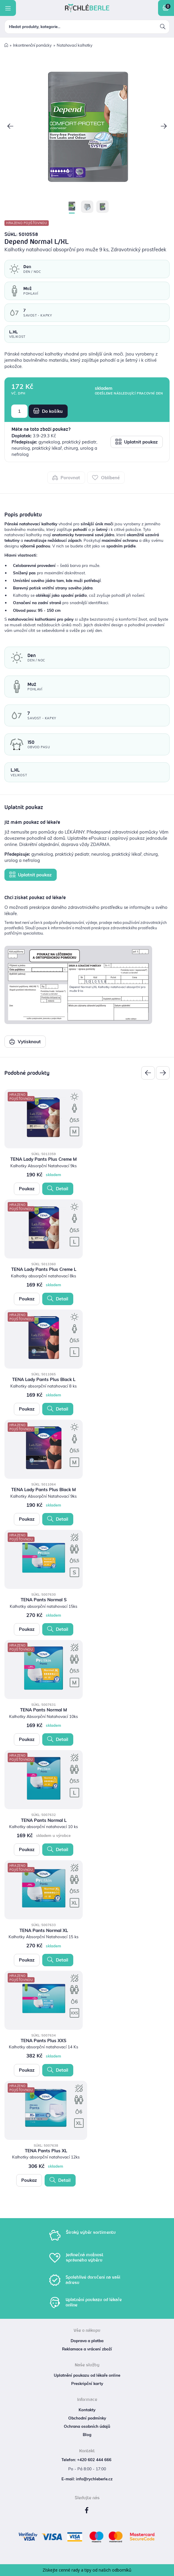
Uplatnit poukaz (136, 442)
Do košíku (48, 411)
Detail (57, 1188)
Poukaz (27, 1188)
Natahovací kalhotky (74, 45)
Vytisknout (25, 1041)
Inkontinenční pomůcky (32, 45)
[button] (10, 127)
